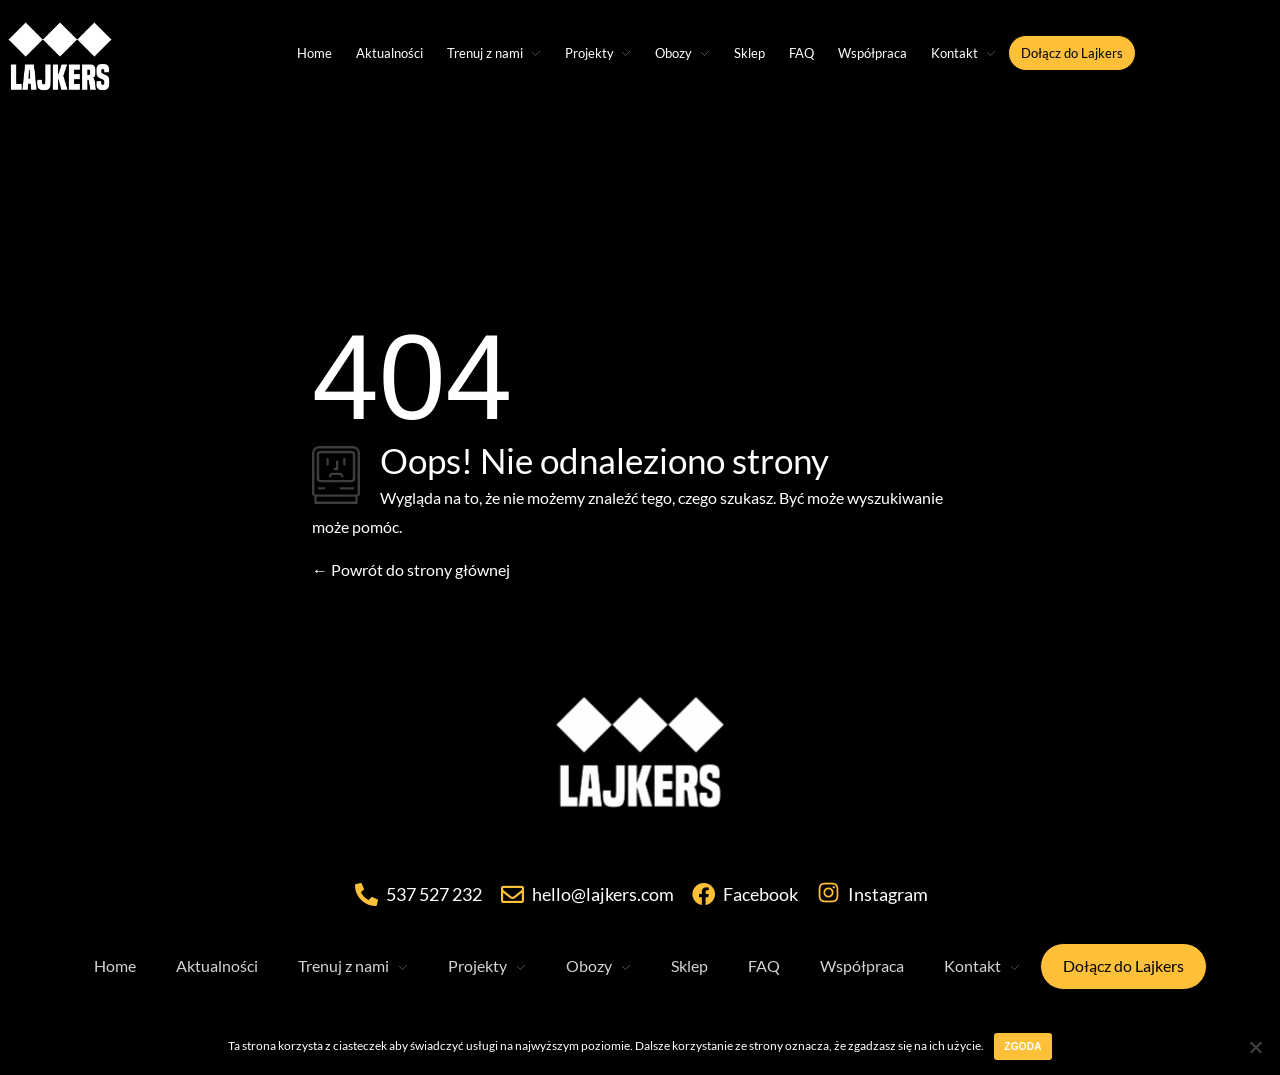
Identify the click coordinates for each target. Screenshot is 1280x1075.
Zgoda (1022, 1046)
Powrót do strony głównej (411, 569)
